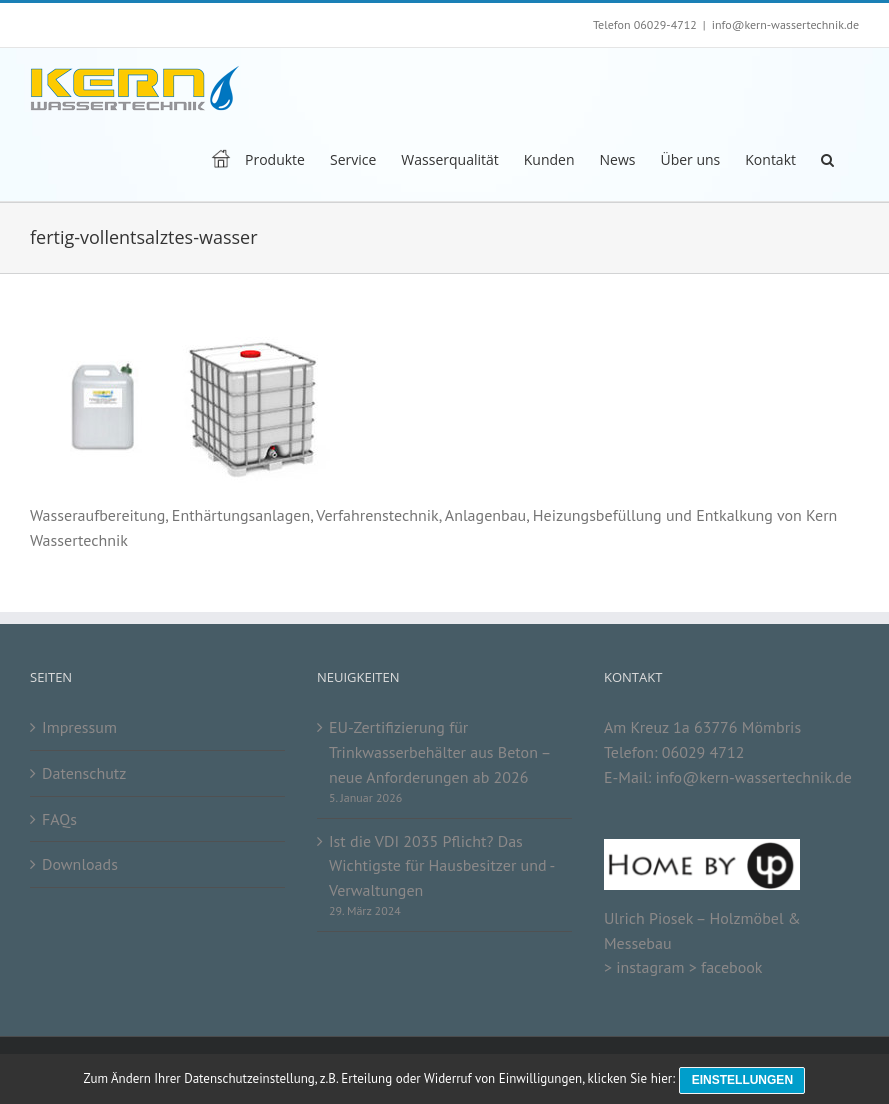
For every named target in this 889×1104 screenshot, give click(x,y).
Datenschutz (84, 773)
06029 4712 (703, 752)
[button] (827, 158)
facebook (731, 967)
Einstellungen (745, 1082)
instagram (650, 967)
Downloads (80, 864)
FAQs (59, 819)
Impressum (79, 727)
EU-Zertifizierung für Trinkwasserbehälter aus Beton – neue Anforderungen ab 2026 (439, 751)
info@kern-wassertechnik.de (785, 24)
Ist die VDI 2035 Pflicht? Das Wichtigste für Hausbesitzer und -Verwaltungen (442, 865)
